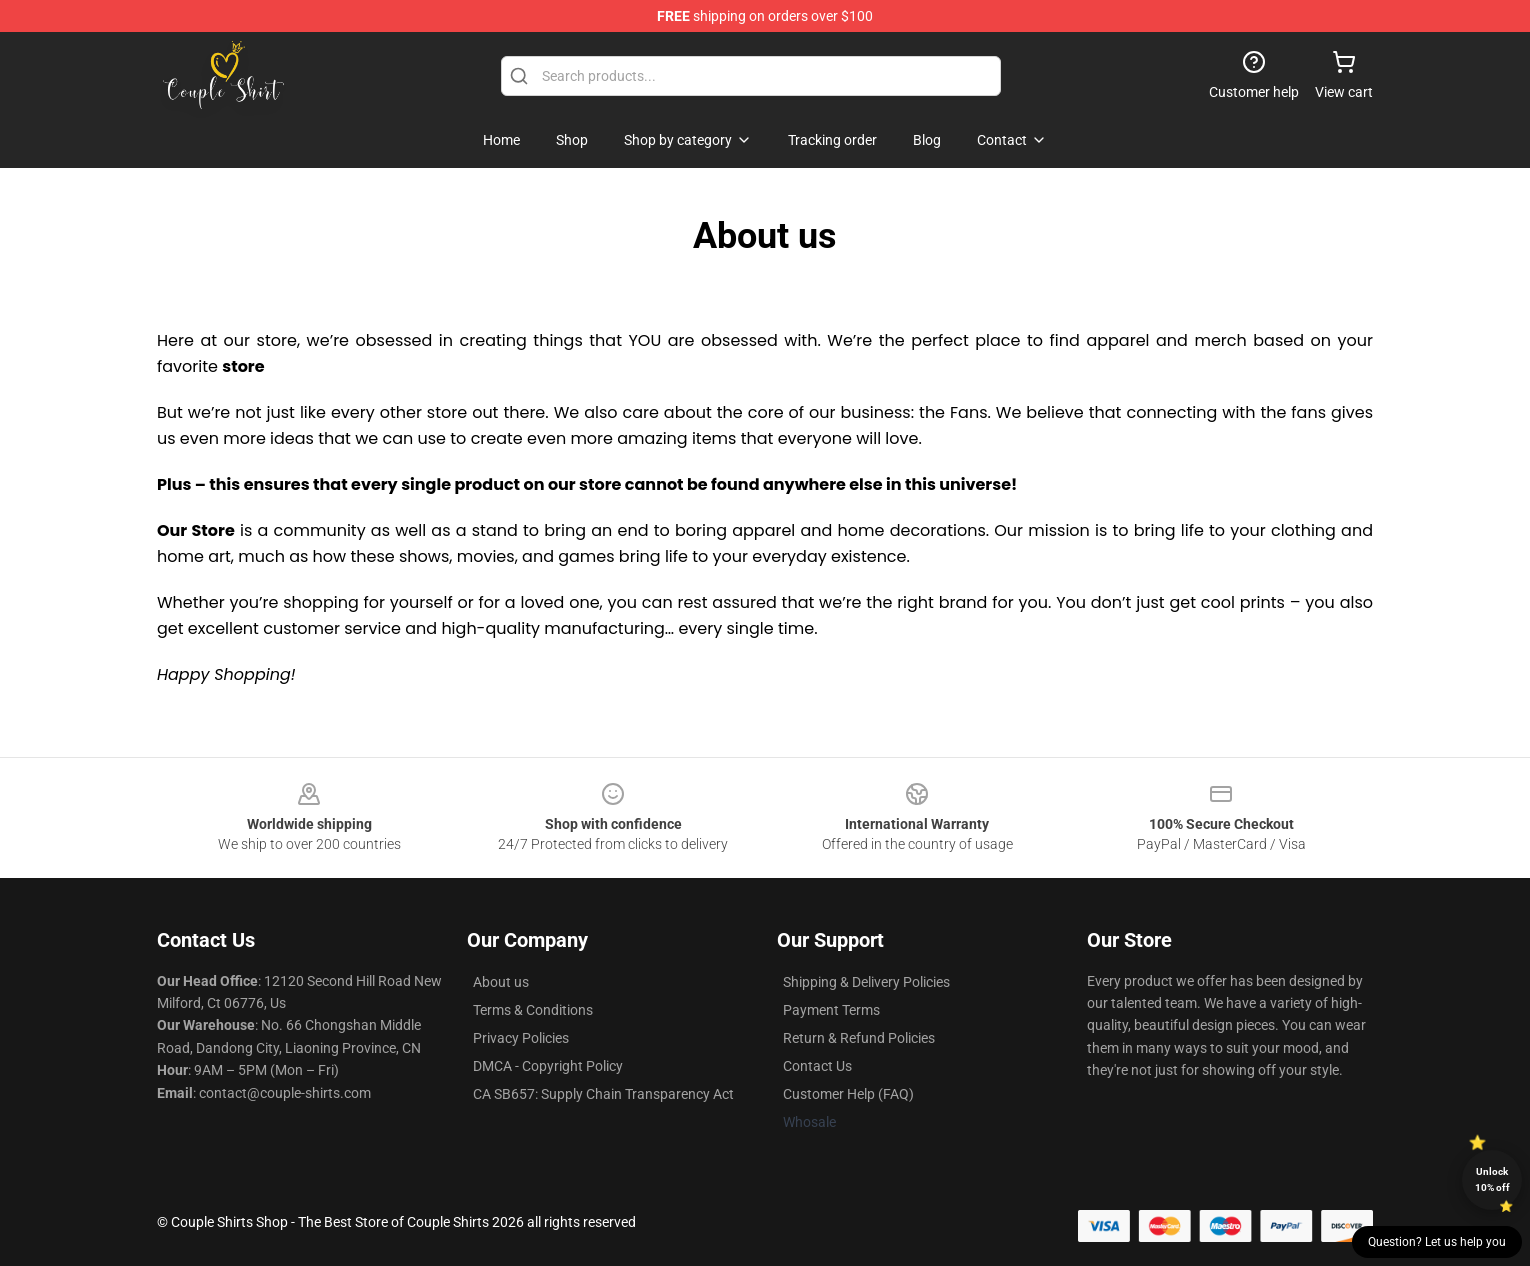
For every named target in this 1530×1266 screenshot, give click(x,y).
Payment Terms (831, 1010)
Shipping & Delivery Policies (866, 982)
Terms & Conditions (533, 1010)
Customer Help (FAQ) (848, 1094)
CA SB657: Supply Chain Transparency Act (603, 1094)
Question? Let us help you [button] (1437, 1242)
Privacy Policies (521, 1038)
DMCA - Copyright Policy (548, 1066)
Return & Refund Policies (859, 1038)
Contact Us (817, 1066)
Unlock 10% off (1492, 1179)
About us (501, 982)
